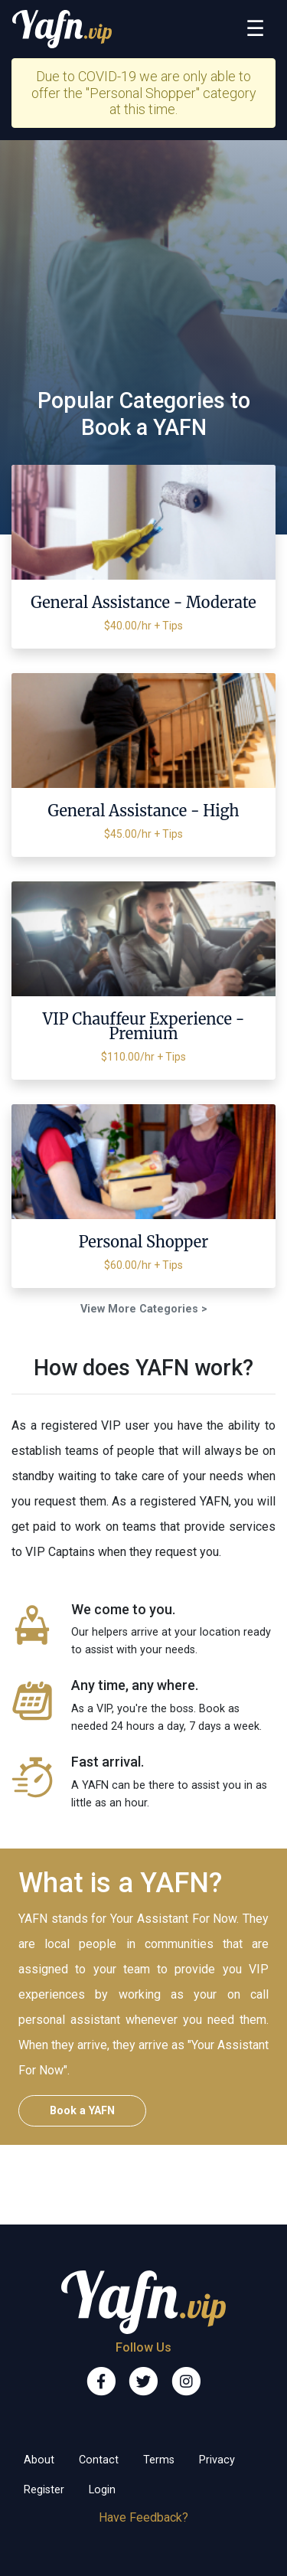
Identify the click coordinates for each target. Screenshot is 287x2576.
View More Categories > (143, 1309)
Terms (158, 2459)
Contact (99, 2459)
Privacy (217, 2459)
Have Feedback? (143, 2517)
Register (44, 2489)
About (39, 2459)
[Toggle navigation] (255, 29)
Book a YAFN (82, 2110)
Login (102, 2489)
